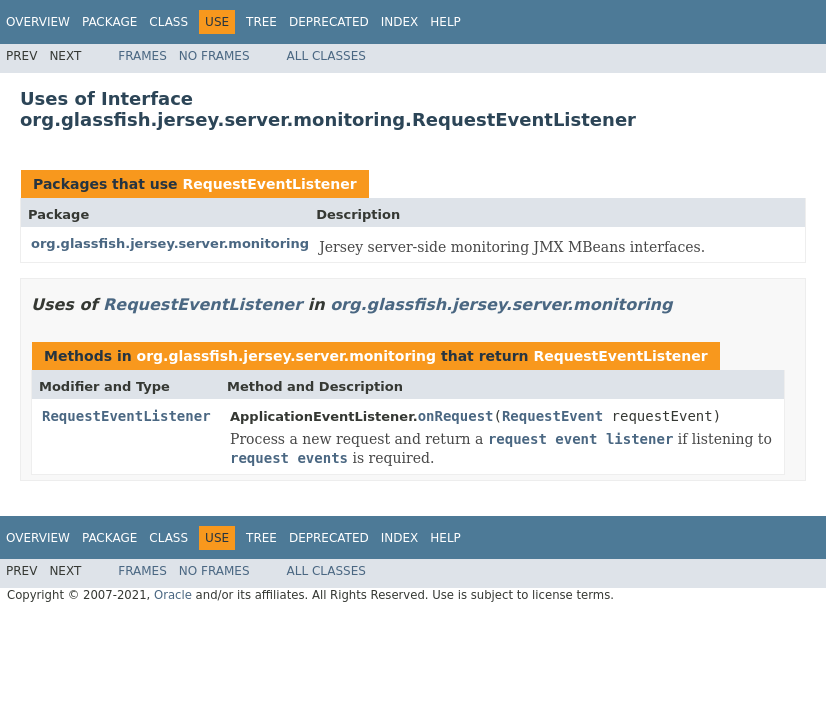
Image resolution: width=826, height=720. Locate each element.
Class (168, 22)
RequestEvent (552, 416)
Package (109, 22)
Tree (261, 22)
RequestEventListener (269, 184)
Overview (38, 22)
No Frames (214, 56)
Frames (142, 56)
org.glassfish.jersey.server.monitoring (170, 243)
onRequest (456, 416)
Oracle (173, 595)
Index (400, 22)
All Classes (326, 56)
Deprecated (329, 22)
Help (445, 22)
